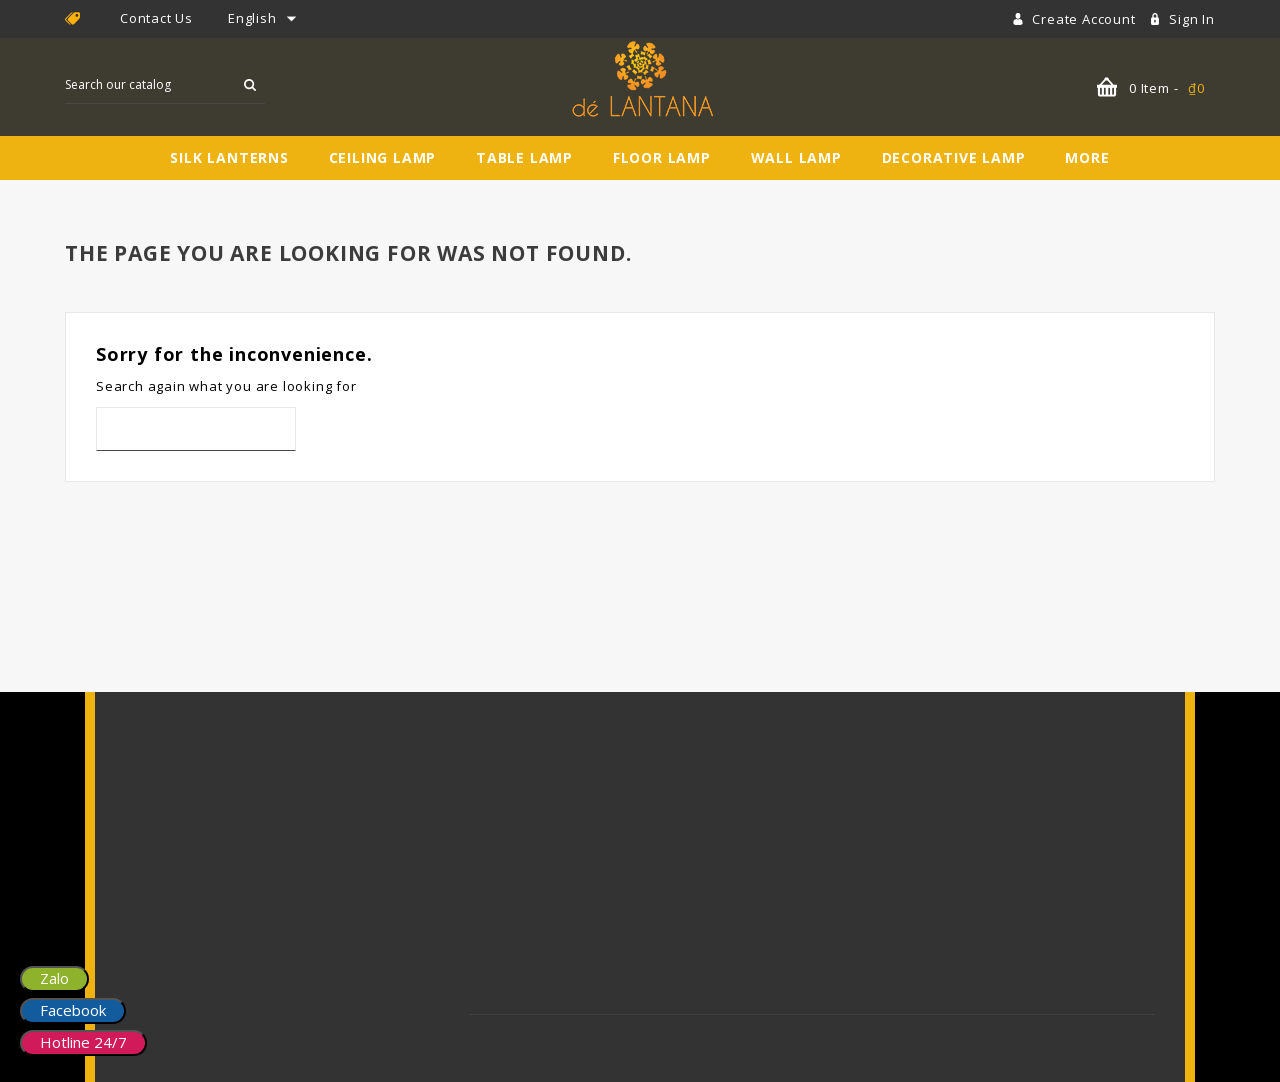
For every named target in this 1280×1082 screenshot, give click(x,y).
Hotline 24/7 (83, 1042)
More (1087, 157)
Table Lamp (524, 157)
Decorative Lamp (954, 157)
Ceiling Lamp (383, 157)
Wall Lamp (796, 157)
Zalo (54, 978)
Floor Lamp (662, 157)
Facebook (73, 1010)
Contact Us (156, 18)
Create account (1085, 19)
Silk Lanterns (229, 157)
